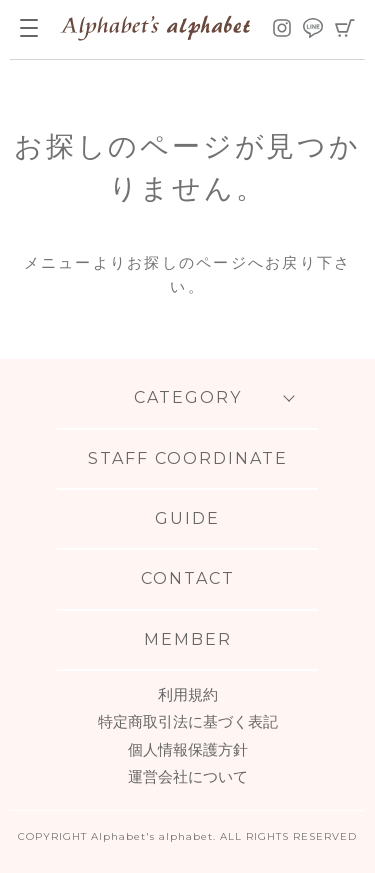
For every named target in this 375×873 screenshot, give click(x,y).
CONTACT (188, 578)
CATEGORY (188, 397)
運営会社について (188, 776)
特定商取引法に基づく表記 (188, 721)
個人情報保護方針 (188, 749)
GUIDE (187, 518)
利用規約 (188, 694)
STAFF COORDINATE (188, 458)
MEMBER (188, 639)
